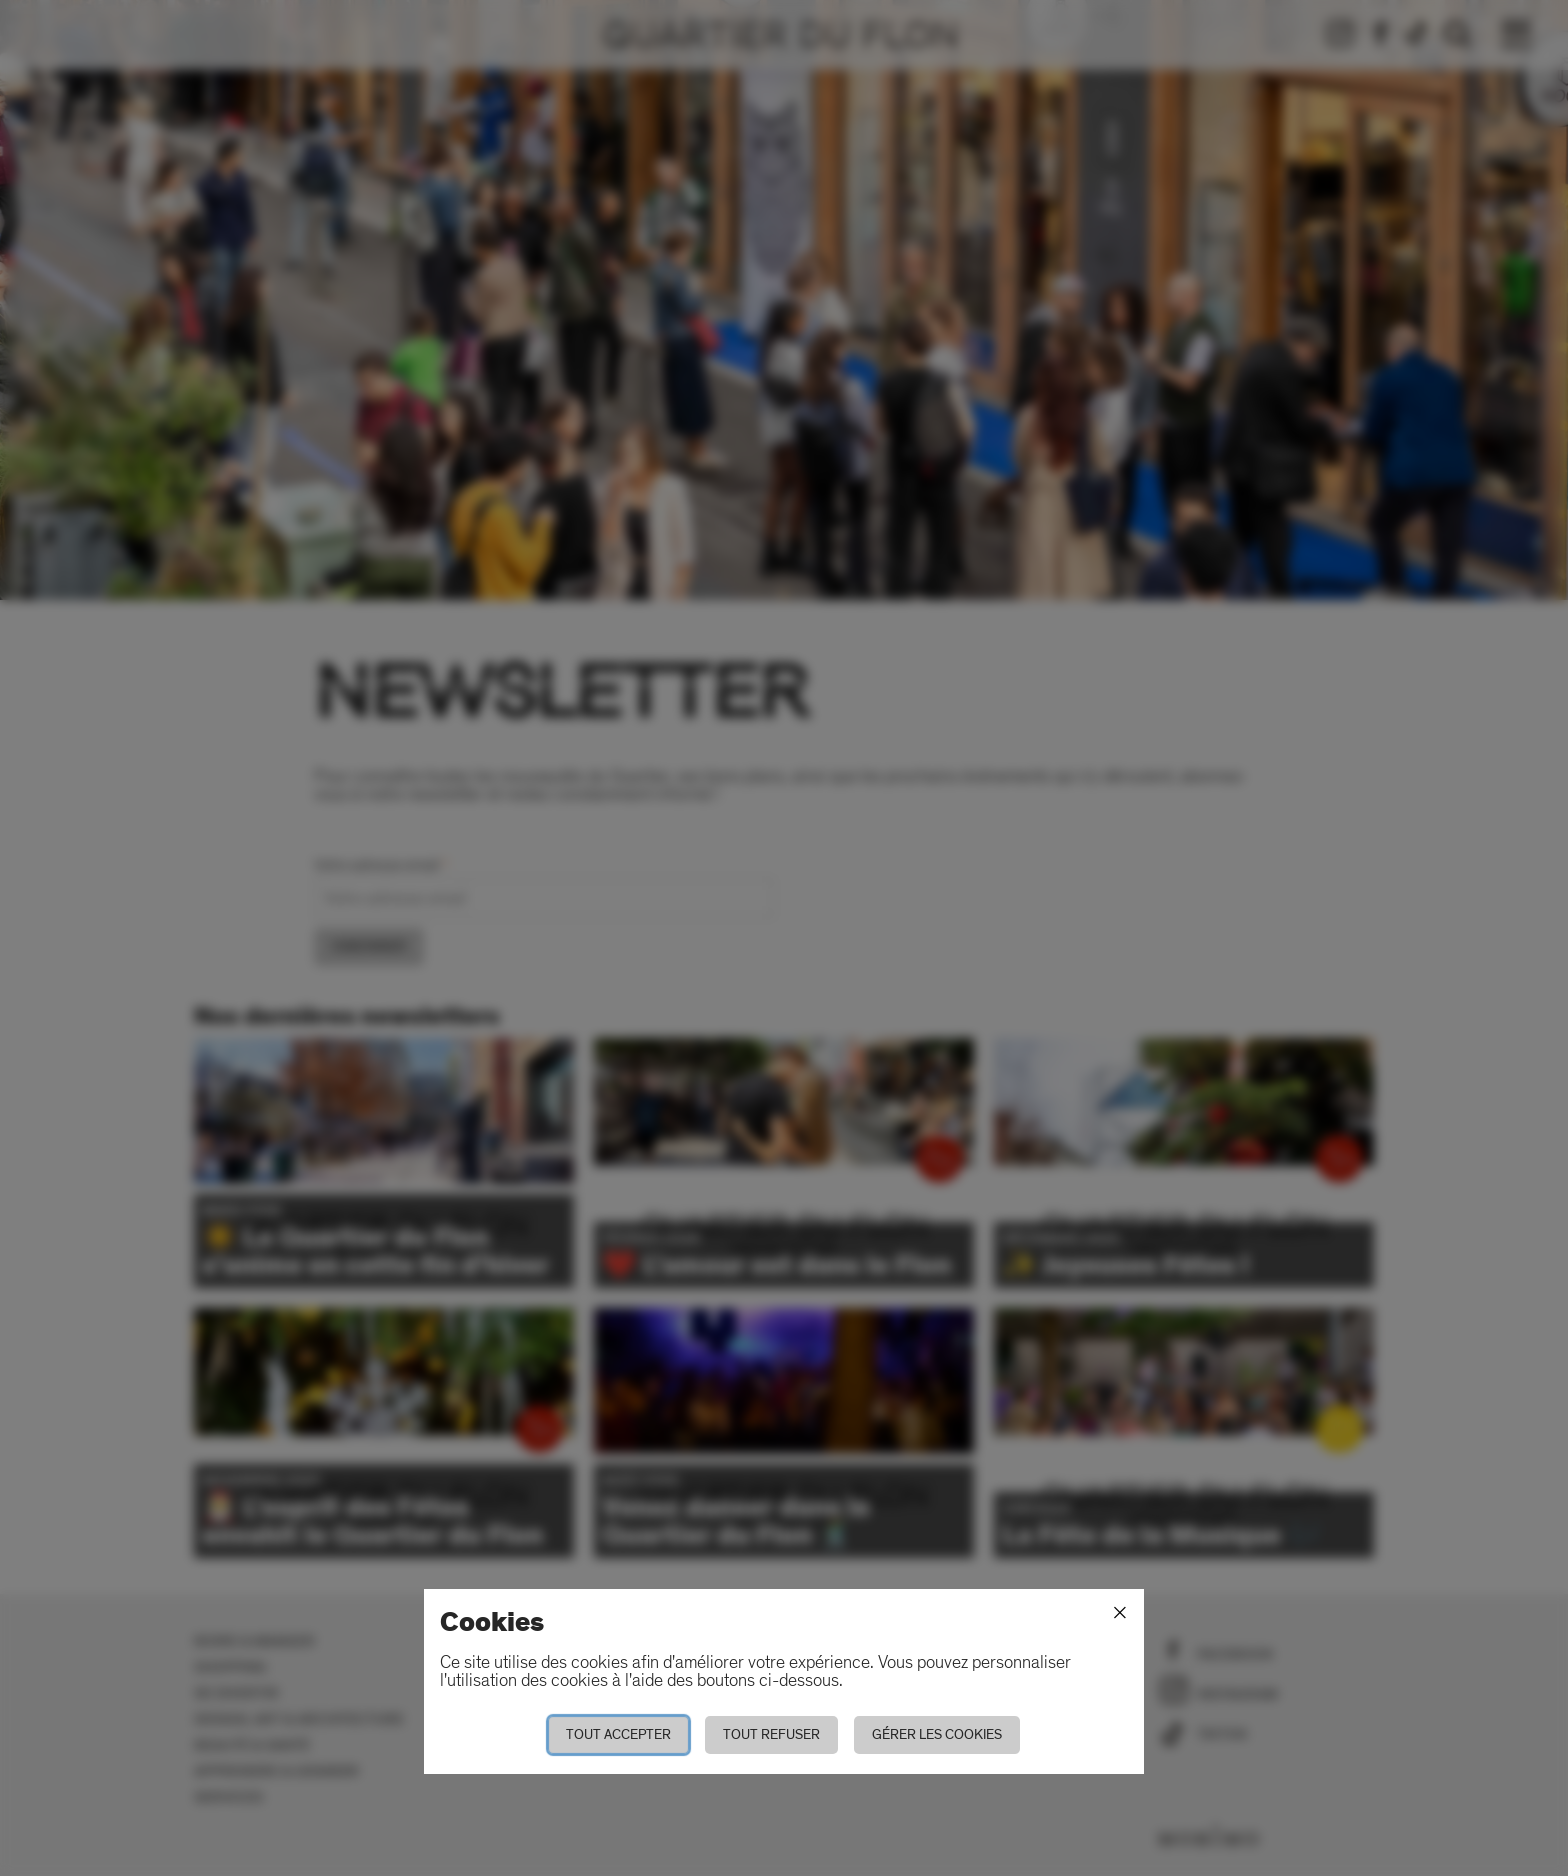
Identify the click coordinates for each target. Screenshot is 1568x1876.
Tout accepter (618, 1734)
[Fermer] (1120, 1613)
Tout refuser (771, 1734)
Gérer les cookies (937, 1734)
